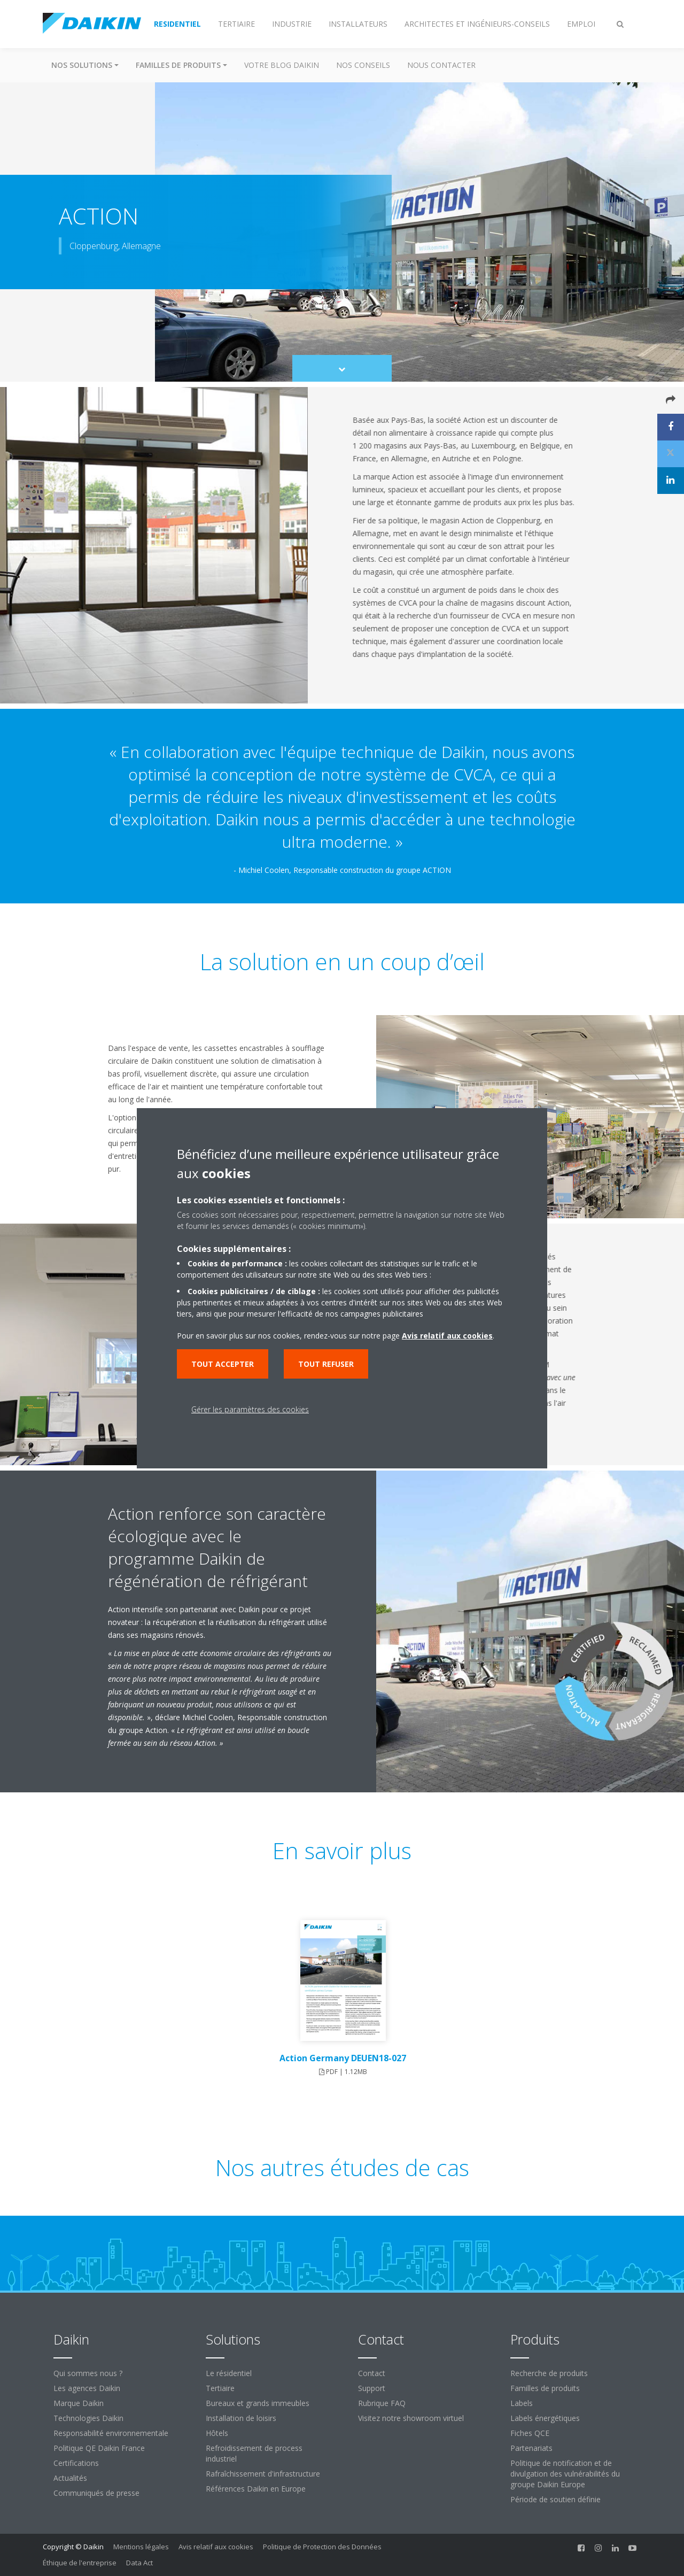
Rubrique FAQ (382, 2403)
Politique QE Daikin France (99, 2448)
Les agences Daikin (86, 2388)
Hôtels (217, 2433)
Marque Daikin (78, 2403)
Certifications (76, 2463)
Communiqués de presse (96, 2493)
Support (371, 2388)
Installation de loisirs (241, 2418)
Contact (371, 2373)
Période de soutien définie (555, 2499)
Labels (521, 2403)
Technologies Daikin (88, 2418)
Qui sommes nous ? (87, 2373)
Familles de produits (545, 2388)
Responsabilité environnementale (110, 2433)
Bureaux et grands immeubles (257, 2403)
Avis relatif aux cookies (215, 2546)
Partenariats (531, 2448)
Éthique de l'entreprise (79, 2562)
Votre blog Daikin (281, 65)
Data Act (139, 2562)
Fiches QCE (529, 2433)
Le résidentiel (229, 2373)
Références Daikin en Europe (256, 2489)
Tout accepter (222, 1364)
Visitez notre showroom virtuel (411, 2418)
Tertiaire (220, 2388)
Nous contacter (441, 65)
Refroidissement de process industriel (254, 2453)
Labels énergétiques (545, 2418)
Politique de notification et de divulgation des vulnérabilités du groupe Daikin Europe (565, 2473)
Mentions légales (141, 2546)
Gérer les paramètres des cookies (250, 1409)
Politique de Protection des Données (322, 2546)
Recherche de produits (549, 2373)
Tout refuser (326, 1364)
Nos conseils (363, 65)
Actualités (70, 2478)
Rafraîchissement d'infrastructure (263, 2474)
